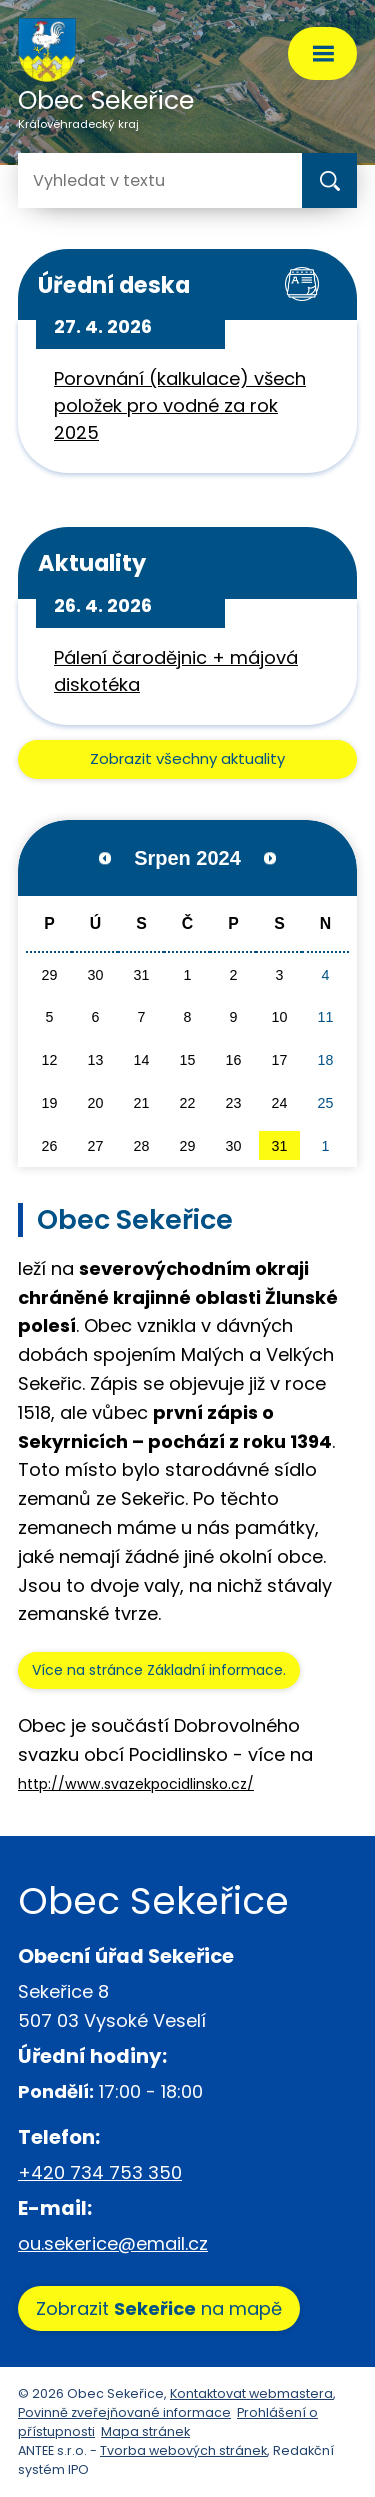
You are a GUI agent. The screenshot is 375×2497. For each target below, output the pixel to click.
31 (280, 1146)
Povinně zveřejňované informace (124, 2412)
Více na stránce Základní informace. (159, 1670)
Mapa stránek (145, 2431)
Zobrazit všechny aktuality (187, 758)
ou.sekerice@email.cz (113, 2243)
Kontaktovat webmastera (251, 2393)
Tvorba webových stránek (183, 2450)
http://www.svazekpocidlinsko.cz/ (136, 1784)
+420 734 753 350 (100, 2172)
